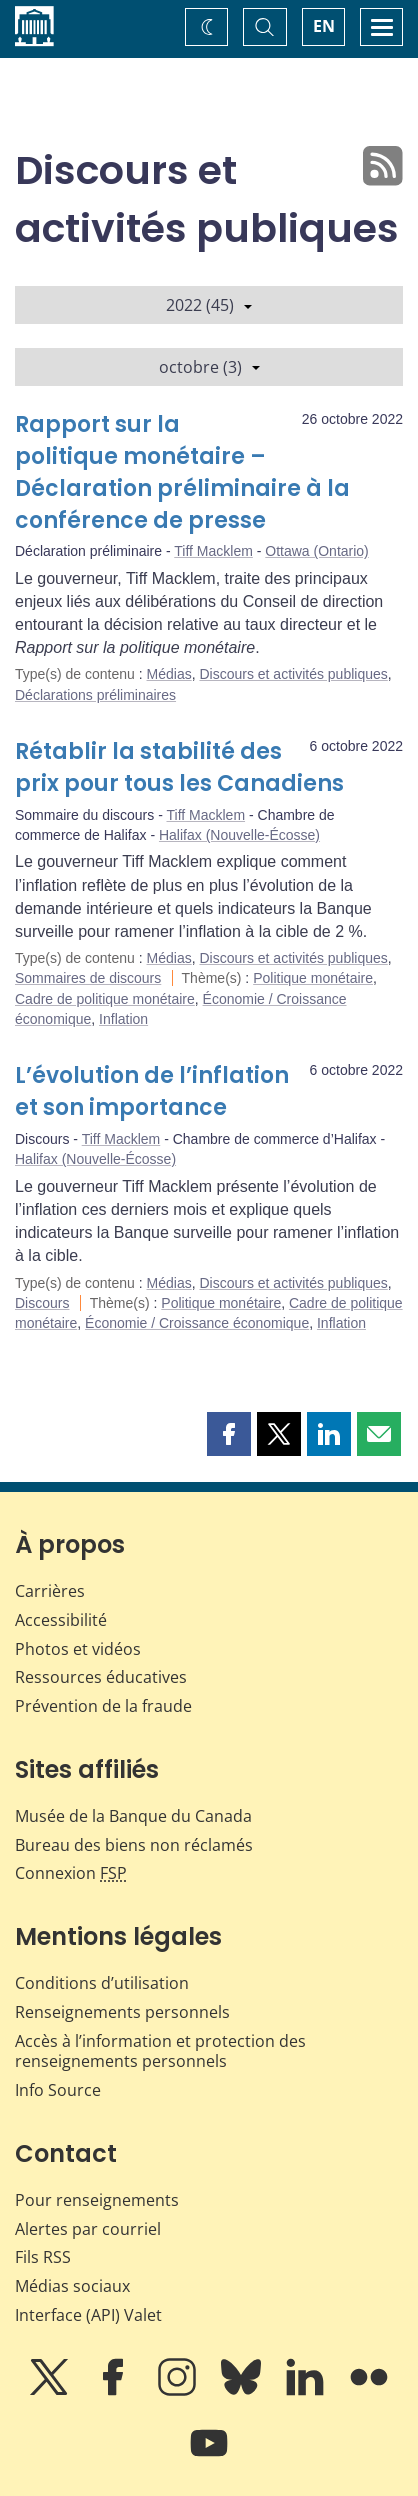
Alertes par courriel (88, 2229)
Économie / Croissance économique (197, 1323)
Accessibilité (61, 1620)
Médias (169, 674)
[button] (229, 1434)
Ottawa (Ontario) (316, 551)
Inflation (123, 1019)
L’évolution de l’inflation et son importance (152, 1091)
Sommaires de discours (88, 978)
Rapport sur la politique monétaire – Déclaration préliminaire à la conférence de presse (182, 472)
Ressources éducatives (101, 1677)
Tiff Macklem (213, 551)
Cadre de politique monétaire (105, 999)
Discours (42, 1303)
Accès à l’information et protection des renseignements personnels (160, 2051)
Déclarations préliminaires (95, 695)
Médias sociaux (72, 2286)
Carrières (50, 1591)
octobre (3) (209, 367)
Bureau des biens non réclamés (134, 1845)
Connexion (71, 1873)
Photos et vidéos (78, 1649)
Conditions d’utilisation (102, 1983)
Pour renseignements (97, 2200)
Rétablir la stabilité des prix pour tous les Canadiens (179, 767)
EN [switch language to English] (324, 26)
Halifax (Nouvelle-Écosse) (239, 835)
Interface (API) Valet (88, 2315)
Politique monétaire (313, 978)
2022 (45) (209, 305)
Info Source (58, 2090)
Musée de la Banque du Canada (133, 1816)
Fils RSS (43, 2257)
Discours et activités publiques (293, 674)
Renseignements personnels (122, 2012)
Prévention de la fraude (103, 1706)
